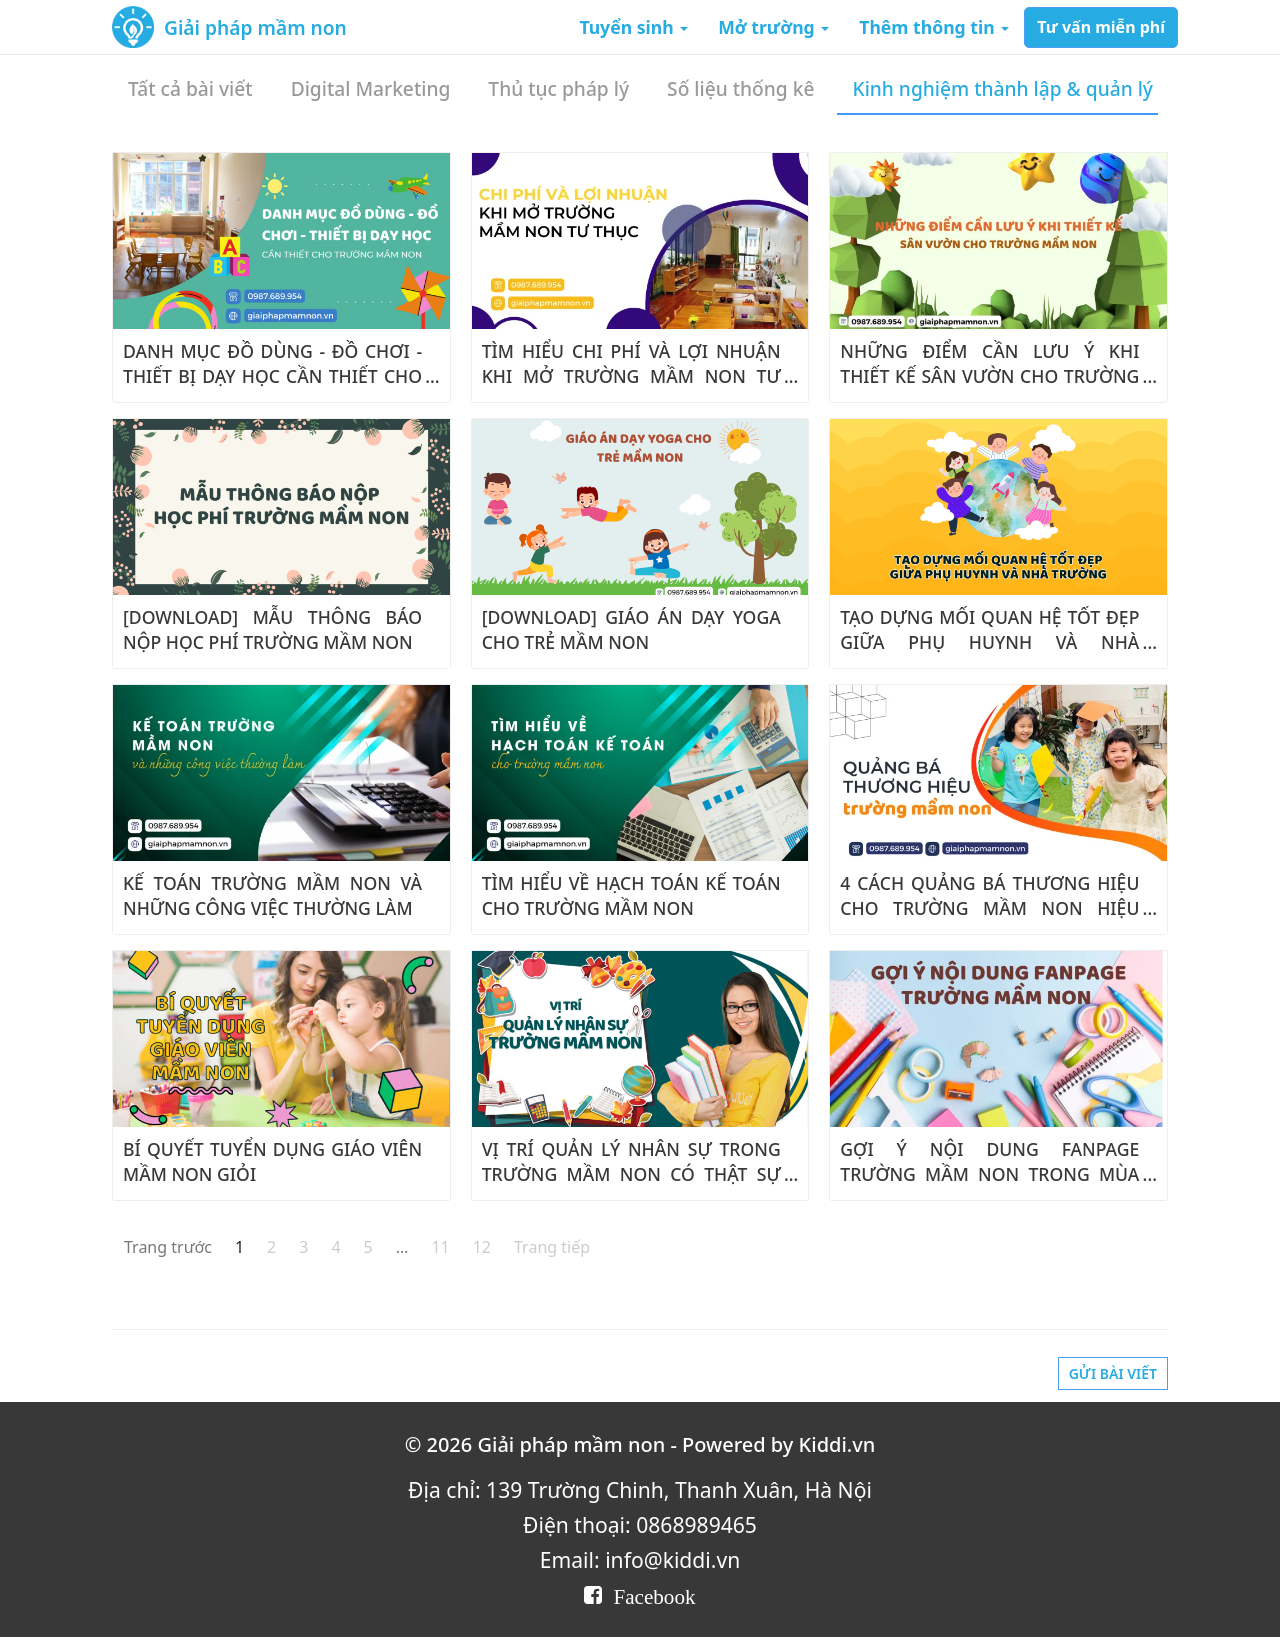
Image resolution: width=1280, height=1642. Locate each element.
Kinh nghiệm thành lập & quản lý (1003, 88)
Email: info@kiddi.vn (640, 1559)
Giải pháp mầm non (255, 27)
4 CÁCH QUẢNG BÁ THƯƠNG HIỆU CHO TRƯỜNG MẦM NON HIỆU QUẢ (989, 908)
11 (440, 1247)
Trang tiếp (552, 1247)
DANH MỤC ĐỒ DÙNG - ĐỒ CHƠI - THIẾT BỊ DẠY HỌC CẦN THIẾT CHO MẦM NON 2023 (272, 376)
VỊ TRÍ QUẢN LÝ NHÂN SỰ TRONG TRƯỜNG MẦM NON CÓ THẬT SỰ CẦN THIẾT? (631, 1174)
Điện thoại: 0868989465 (640, 1524)
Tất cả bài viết (190, 88)
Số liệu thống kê (740, 88)
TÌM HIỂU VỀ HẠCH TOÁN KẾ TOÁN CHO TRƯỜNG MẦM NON (631, 895)
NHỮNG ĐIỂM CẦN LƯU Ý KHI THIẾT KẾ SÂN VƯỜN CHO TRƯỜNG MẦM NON (989, 376)
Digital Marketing (371, 88)
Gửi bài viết (1113, 1373)
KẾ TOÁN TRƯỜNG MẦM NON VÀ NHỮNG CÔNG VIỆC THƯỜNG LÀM (272, 895)
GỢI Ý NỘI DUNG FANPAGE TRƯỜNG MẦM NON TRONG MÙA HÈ (989, 1174)
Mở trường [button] (773, 27)
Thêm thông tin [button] (934, 27)
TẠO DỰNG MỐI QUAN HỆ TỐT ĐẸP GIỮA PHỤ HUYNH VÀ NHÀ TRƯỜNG (989, 642)
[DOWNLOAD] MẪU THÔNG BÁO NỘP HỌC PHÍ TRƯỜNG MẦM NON (272, 629)
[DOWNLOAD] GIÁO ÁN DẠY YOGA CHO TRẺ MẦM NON (631, 629)
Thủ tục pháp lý (558, 88)
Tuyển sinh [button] (633, 27)
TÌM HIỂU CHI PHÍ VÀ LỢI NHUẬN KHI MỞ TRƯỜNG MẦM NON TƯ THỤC (631, 376)
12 (482, 1247)
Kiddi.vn (837, 1444)
